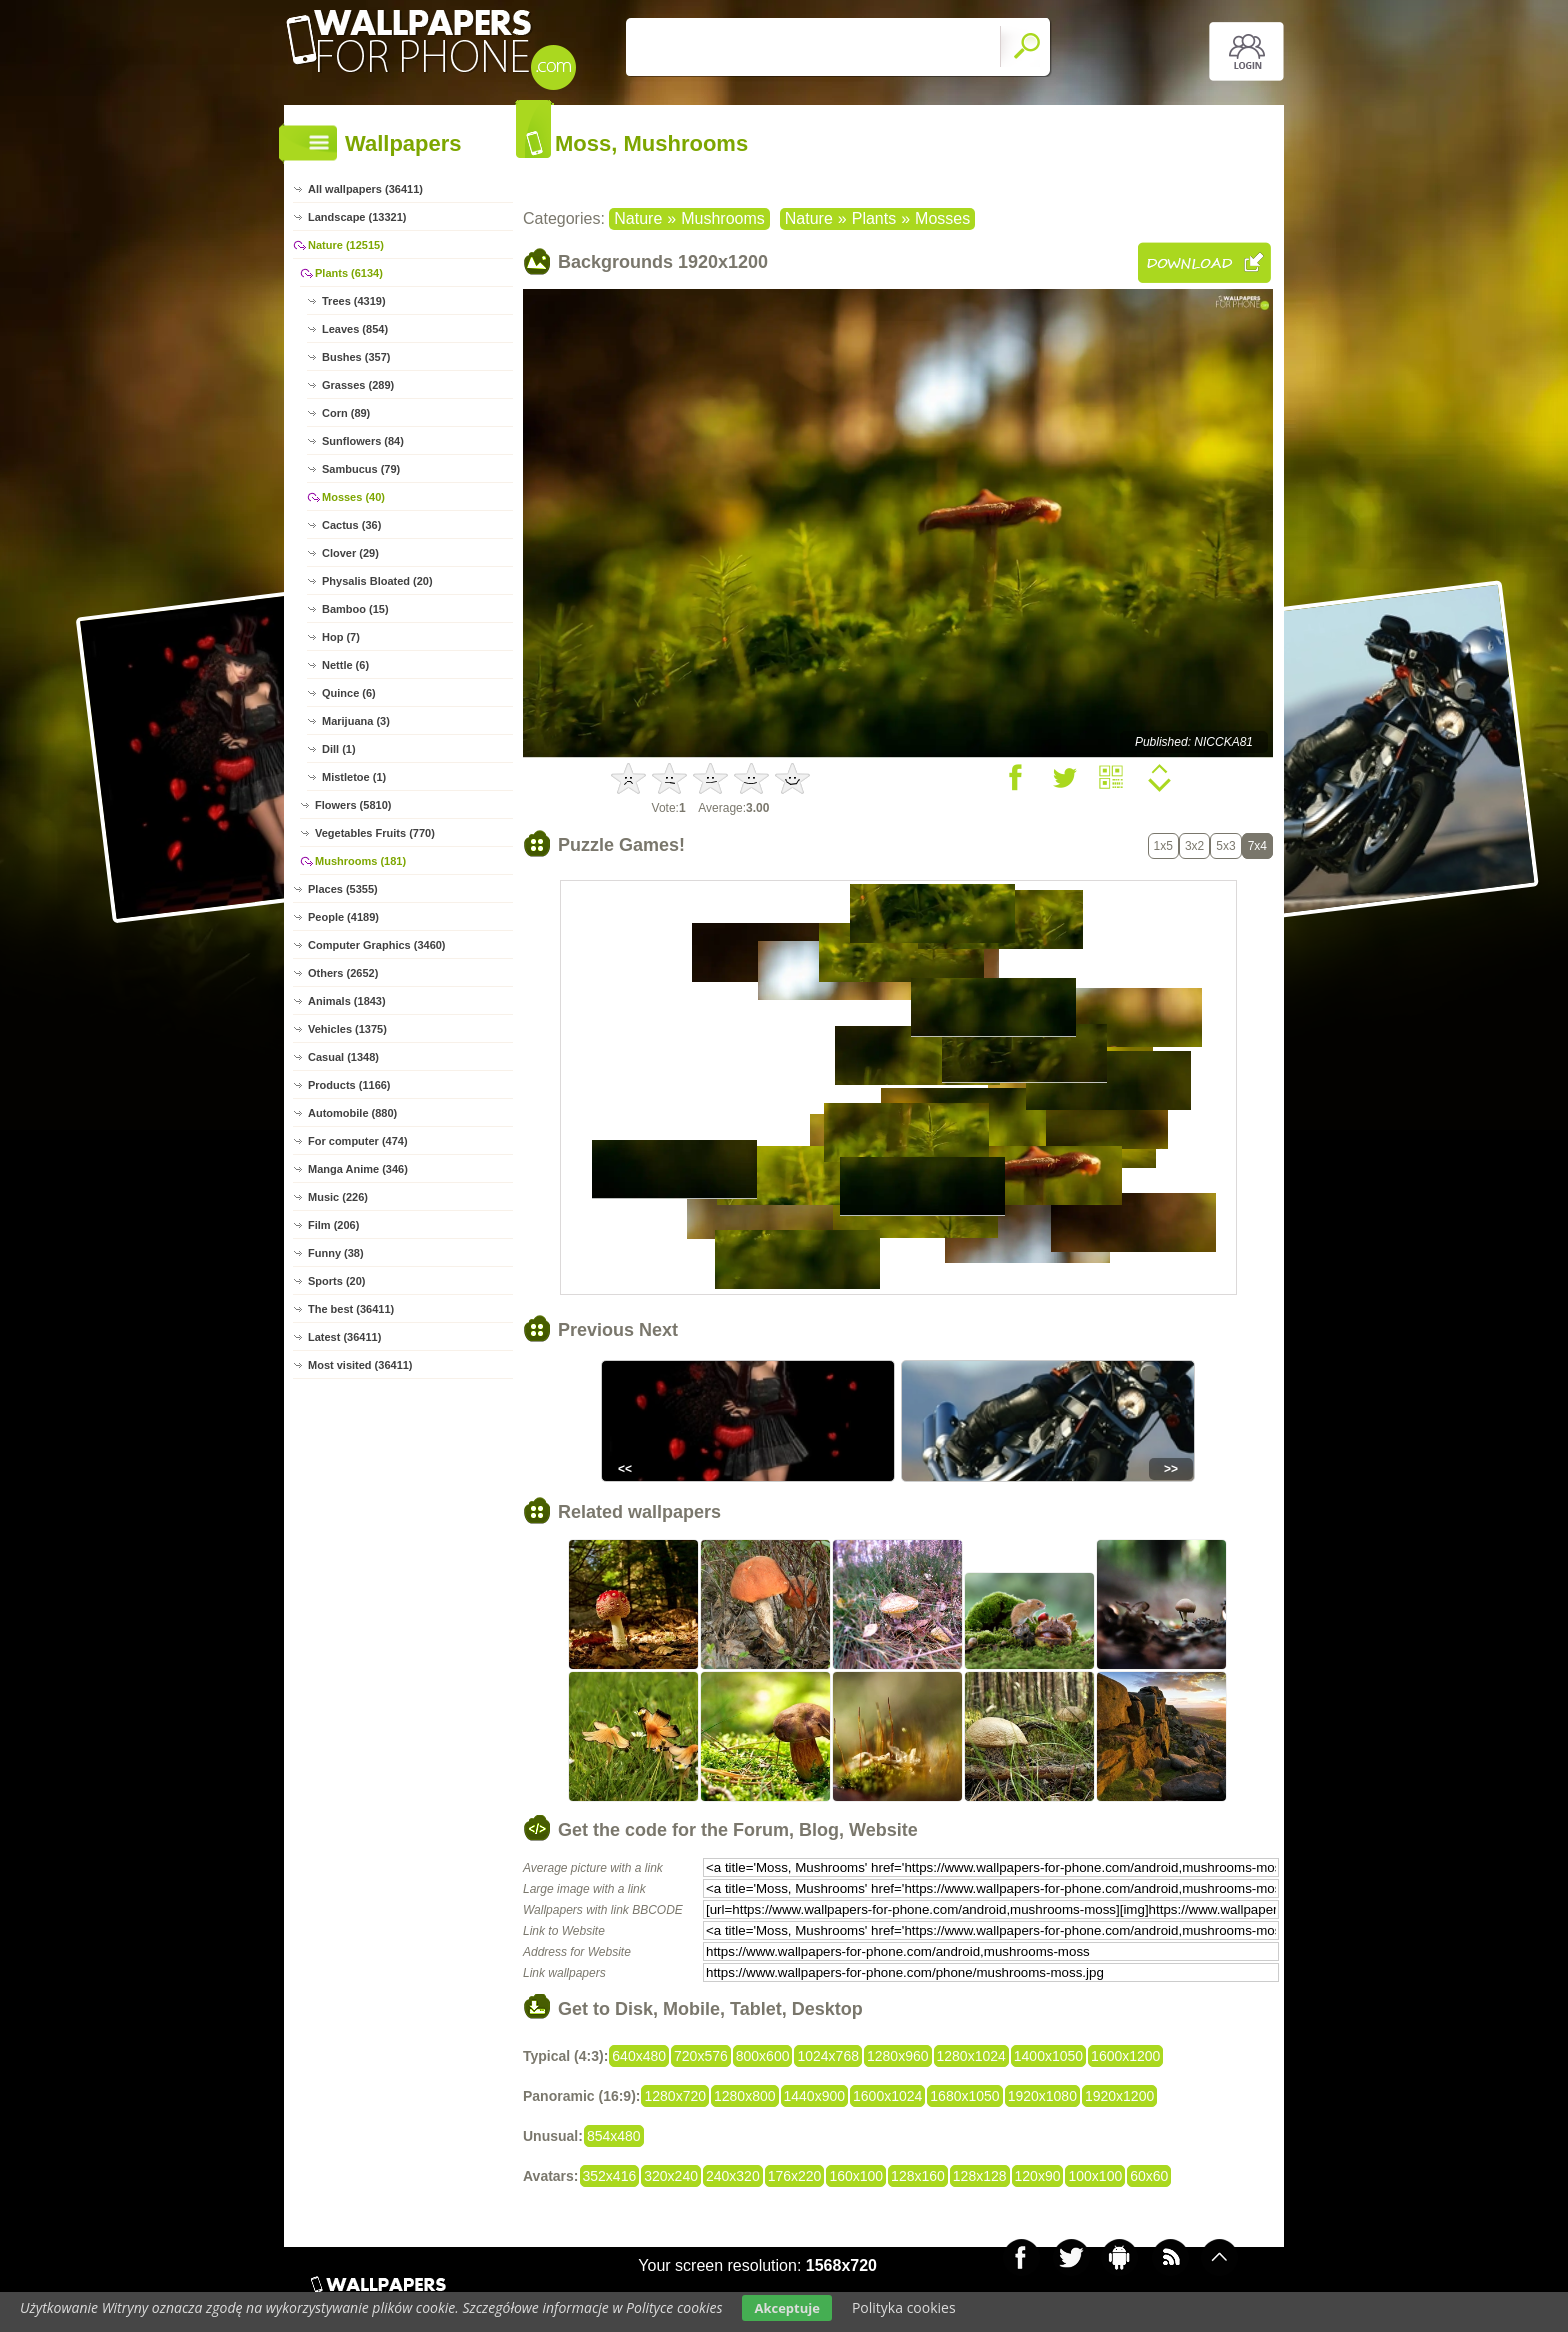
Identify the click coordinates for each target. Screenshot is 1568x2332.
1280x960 (898, 2056)
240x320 (733, 2176)
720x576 (701, 2056)
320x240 (671, 2176)
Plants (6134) (349, 273)
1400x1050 (1048, 2056)
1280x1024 (971, 2056)
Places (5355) (343, 889)
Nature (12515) (346, 245)
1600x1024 (887, 2096)
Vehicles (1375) (347, 1029)
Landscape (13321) (357, 217)
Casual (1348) (343, 1057)
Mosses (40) (353, 497)
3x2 (1194, 846)
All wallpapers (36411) (365, 189)
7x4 (1257, 846)
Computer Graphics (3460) (377, 945)
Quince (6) (349, 693)
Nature (638, 218)
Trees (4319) (354, 301)
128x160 (918, 2176)
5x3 (1225, 846)
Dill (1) (339, 749)
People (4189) (343, 917)
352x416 (610, 2176)
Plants (874, 218)
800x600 (763, 2056)
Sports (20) (336, 1281)
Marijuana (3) (356, 721)
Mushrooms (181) (360, 861)
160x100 (856, 2176)
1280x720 (675, 2096)
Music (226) (338, 1197)
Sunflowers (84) (363, 441)
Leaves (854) (355, 329)
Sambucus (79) (361, 469)
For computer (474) (358, 1141)
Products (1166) (349, 1085)
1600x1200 (1125, 2056)
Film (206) (333, 1225)
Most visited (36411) (360, 1365)
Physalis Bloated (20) (377, 581)
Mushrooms (723, 218)
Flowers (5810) (353, 805)
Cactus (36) (351, 525)
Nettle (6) (345, 665)
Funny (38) (336, 1253)
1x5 (1163, 846)
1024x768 (828, 2056)
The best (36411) (351, 1309)
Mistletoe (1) (354, 777)
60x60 (1149, 2176)
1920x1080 (1042, 2096)
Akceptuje (786, 2308)
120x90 (1038, 2176)
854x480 (614, 2136)
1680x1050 (964, 2096)
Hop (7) (341, 637)
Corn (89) (346, 413)
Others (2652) (343, 973)
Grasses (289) (358, 385)
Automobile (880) (352, 1113)
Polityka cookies (904, 2307)
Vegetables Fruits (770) (375, 833)
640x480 (639, 2056)
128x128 (980, 2176)
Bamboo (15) (355, 609)
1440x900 (815, 2096)
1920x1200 (1119, 2096)
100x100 (1095, 2176)
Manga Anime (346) (358, 1169)
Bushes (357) (356, 357)
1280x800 (745, 2096)
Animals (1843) (347, 1001)
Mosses (942, 218)
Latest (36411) (344, 1337)
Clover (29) (350, 553)
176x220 (795, 2176)
